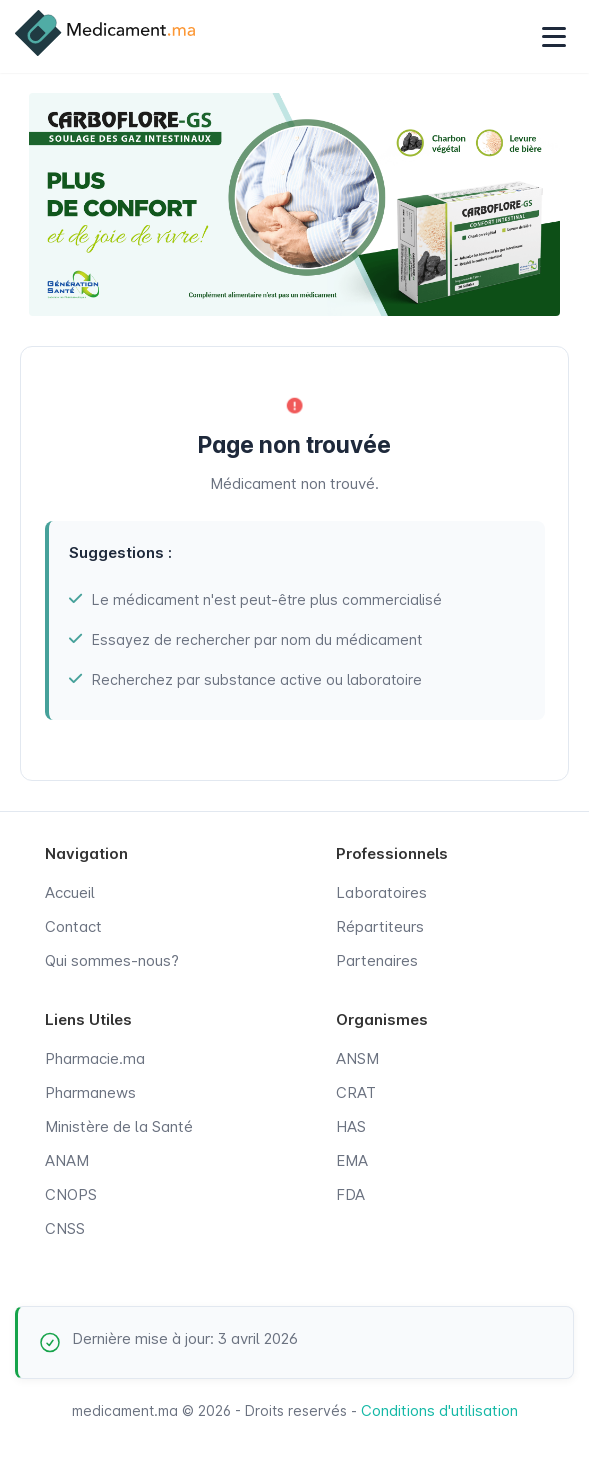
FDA (350, 1194)
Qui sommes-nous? (112, 960)
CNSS (65, 1228)
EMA (352, 1160)
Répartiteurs (380, 926)
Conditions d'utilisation (439, 1410)
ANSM (357, 1058)
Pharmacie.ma (95, 1058)
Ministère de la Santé (119, 1126)
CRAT (356, 1092)
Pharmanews (90, 1092)
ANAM (67, 1160)
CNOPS (71, 1194)
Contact (73, 926)
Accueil (70, 892)
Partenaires (377, 960)
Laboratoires (381, 892)
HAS (351, 1126)
